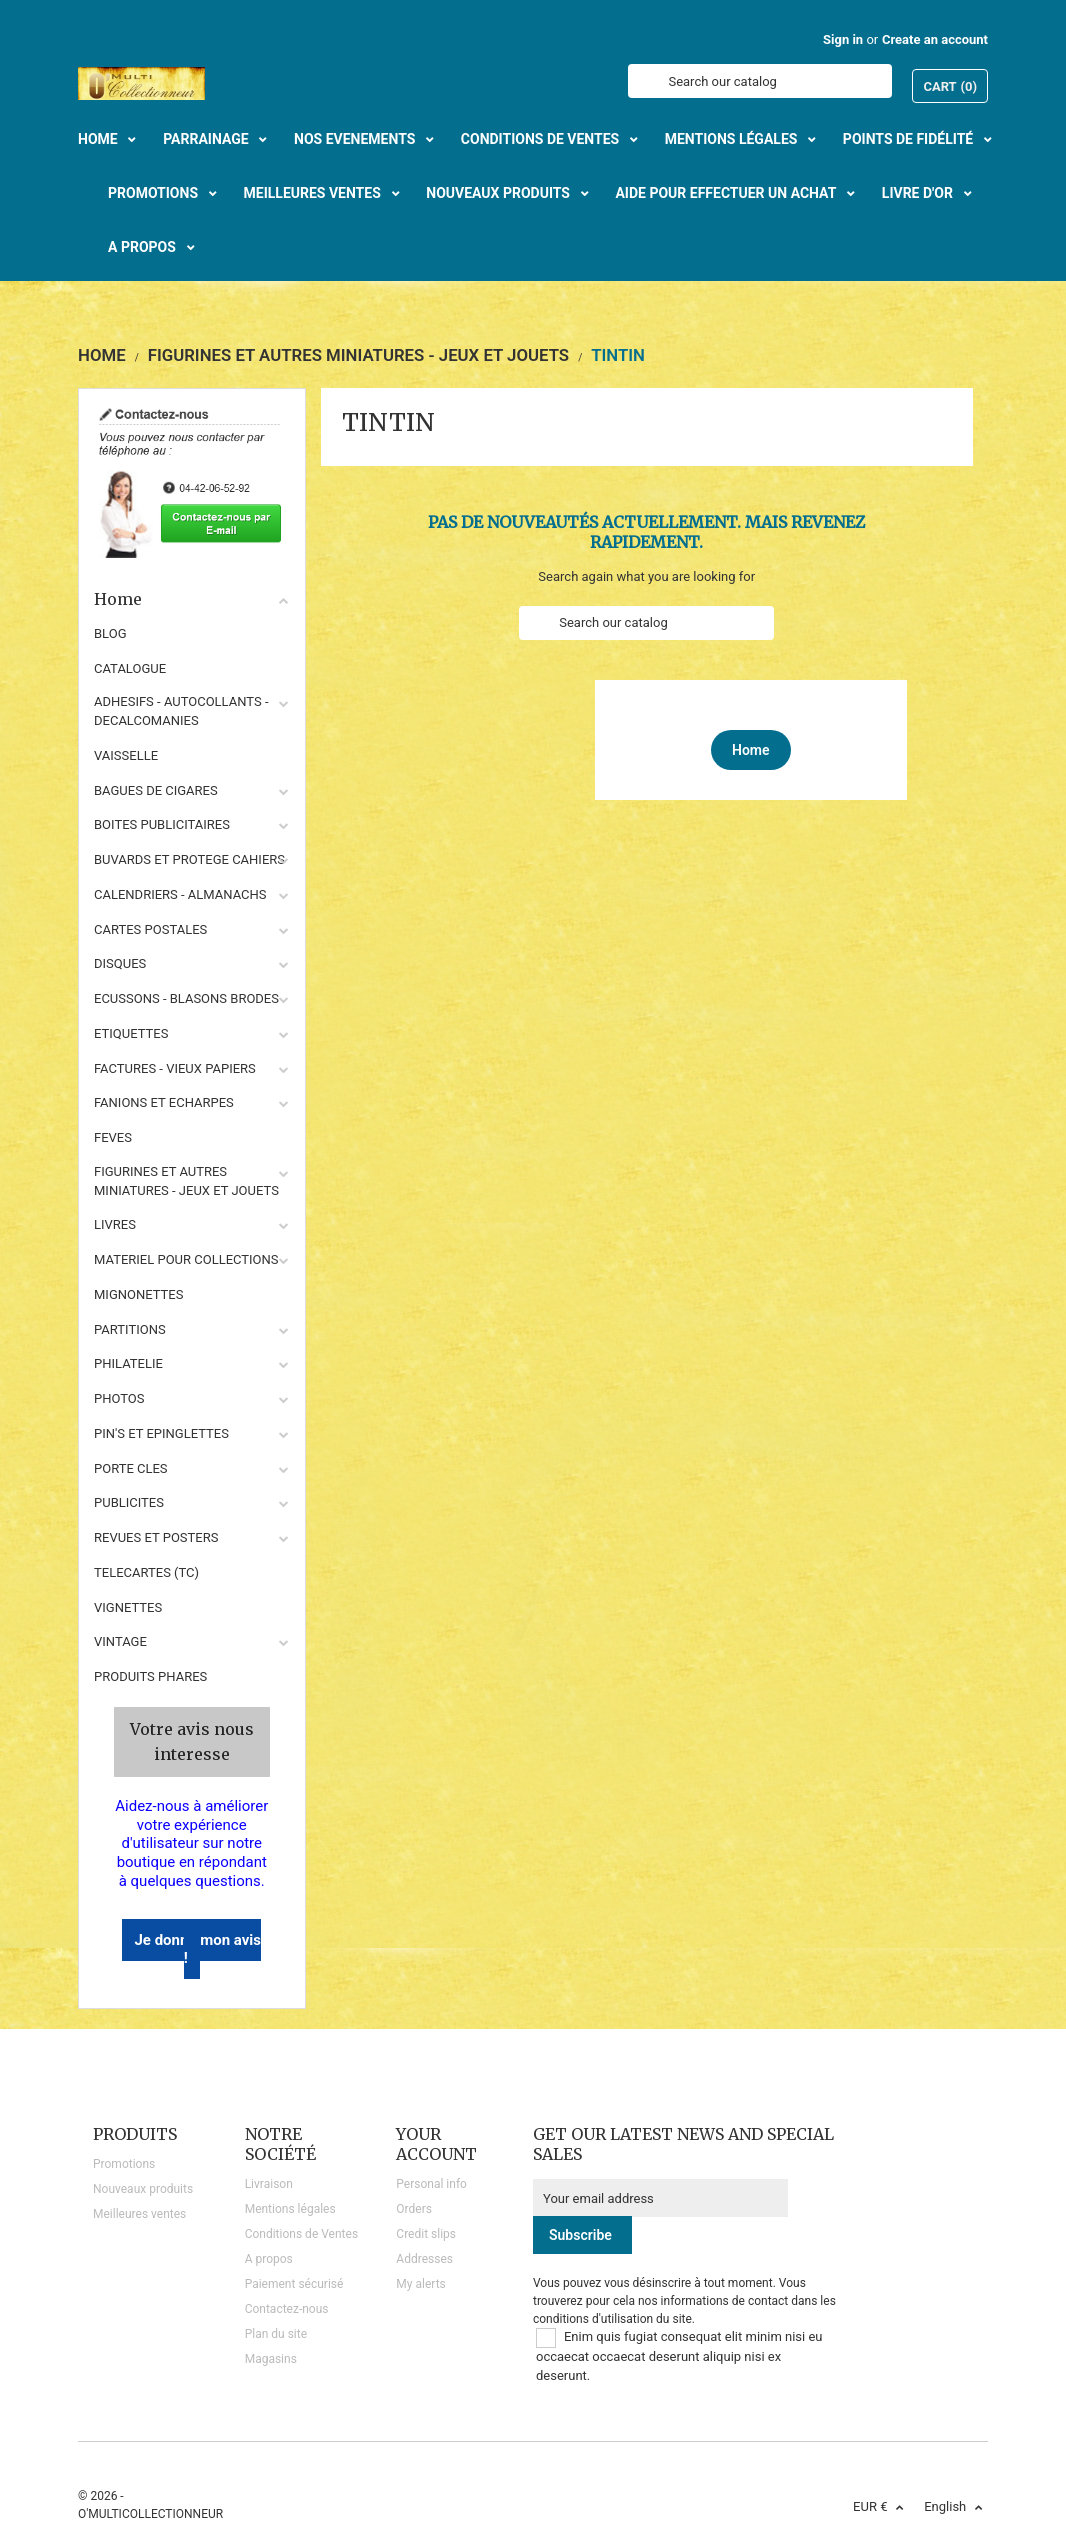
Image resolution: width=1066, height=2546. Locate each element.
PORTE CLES (131, 1468)
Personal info (431, 2184)
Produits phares (150, 1676)
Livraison (269, 2184)
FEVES (113, 1137)
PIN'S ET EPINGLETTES (161, 1433)
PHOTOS (119, 1398)
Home (192, 599)
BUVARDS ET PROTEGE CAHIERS (189, 859)
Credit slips (426, 2234)
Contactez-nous (287, 2309)
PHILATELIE (128, 1363)
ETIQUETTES (131, 1033)
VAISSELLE (126, 755)
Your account (436, 2144)
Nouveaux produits (143, 2189)
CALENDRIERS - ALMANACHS (180, 894)
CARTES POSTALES (150, 929)
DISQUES (120, 963)
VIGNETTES (128, 1607)
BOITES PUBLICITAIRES (162, 824)
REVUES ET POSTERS (156, 1537)
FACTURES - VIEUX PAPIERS (175, 1068)
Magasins (271, 2359)
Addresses (424, 2259)
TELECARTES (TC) (146, 1572)
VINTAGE (120, 1641)
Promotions (124, 2164)
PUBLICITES (129, 1502)
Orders (414, 2209)
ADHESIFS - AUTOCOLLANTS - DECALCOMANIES (181, 711)
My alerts (420, 2284)
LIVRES (115, 1224)
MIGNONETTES (138, 1294)
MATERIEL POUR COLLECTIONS (186, 1259)
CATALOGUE (130, 668)
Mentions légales (290, 2209)
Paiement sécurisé (294, 2284)
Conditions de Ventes (301, 2234)
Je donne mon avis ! (197, 1949)
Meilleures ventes (139, 2214)
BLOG (110, 633)
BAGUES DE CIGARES (156, 790)
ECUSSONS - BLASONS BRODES (186, 998)
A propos (269, 2259)
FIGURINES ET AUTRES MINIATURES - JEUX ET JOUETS (186, 1181)
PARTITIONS (130, 1329)
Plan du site (276, 2334)
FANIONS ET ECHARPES (164, 1102)
